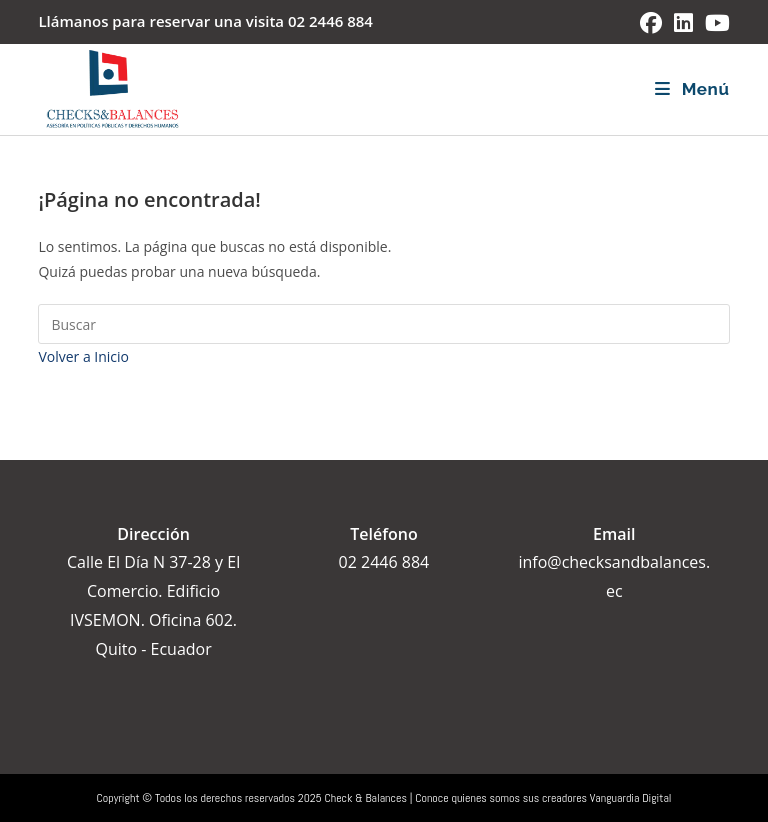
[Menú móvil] (692, 89)
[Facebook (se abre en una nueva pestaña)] (651, 23)
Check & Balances (365, 798)
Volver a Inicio (83, 356)
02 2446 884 (330, 21)
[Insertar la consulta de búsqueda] (383, 324)
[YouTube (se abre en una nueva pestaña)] (714, 23)
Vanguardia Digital (631, 798)
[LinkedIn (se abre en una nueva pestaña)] (683, 23)
